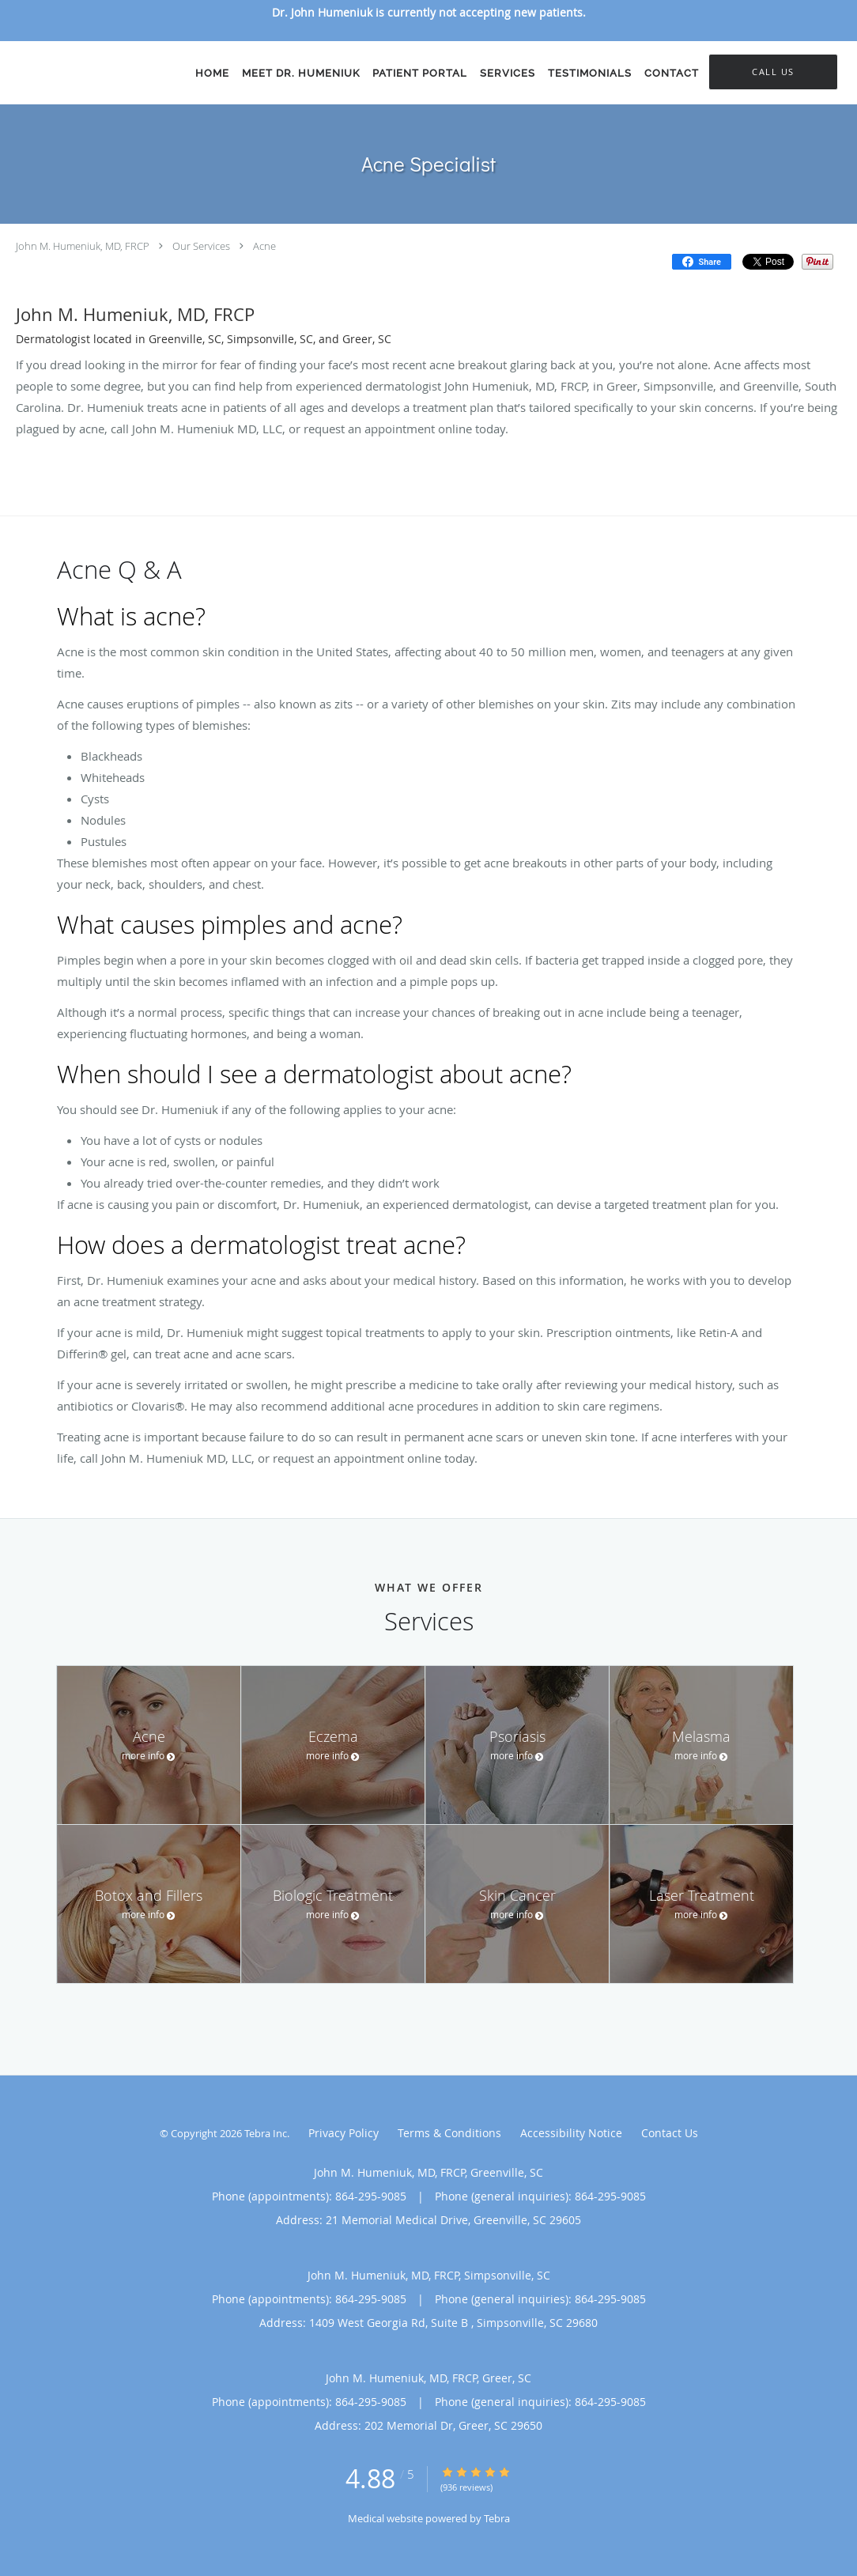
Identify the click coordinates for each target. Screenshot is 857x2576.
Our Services (201, 246)
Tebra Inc (265, 2133)
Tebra (497, 2518)
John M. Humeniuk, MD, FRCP (82, 246)
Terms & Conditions (449, 2132)
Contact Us (669, 2132)
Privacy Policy (343, 2132)
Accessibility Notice (571, 2132)
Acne (264, 246)
